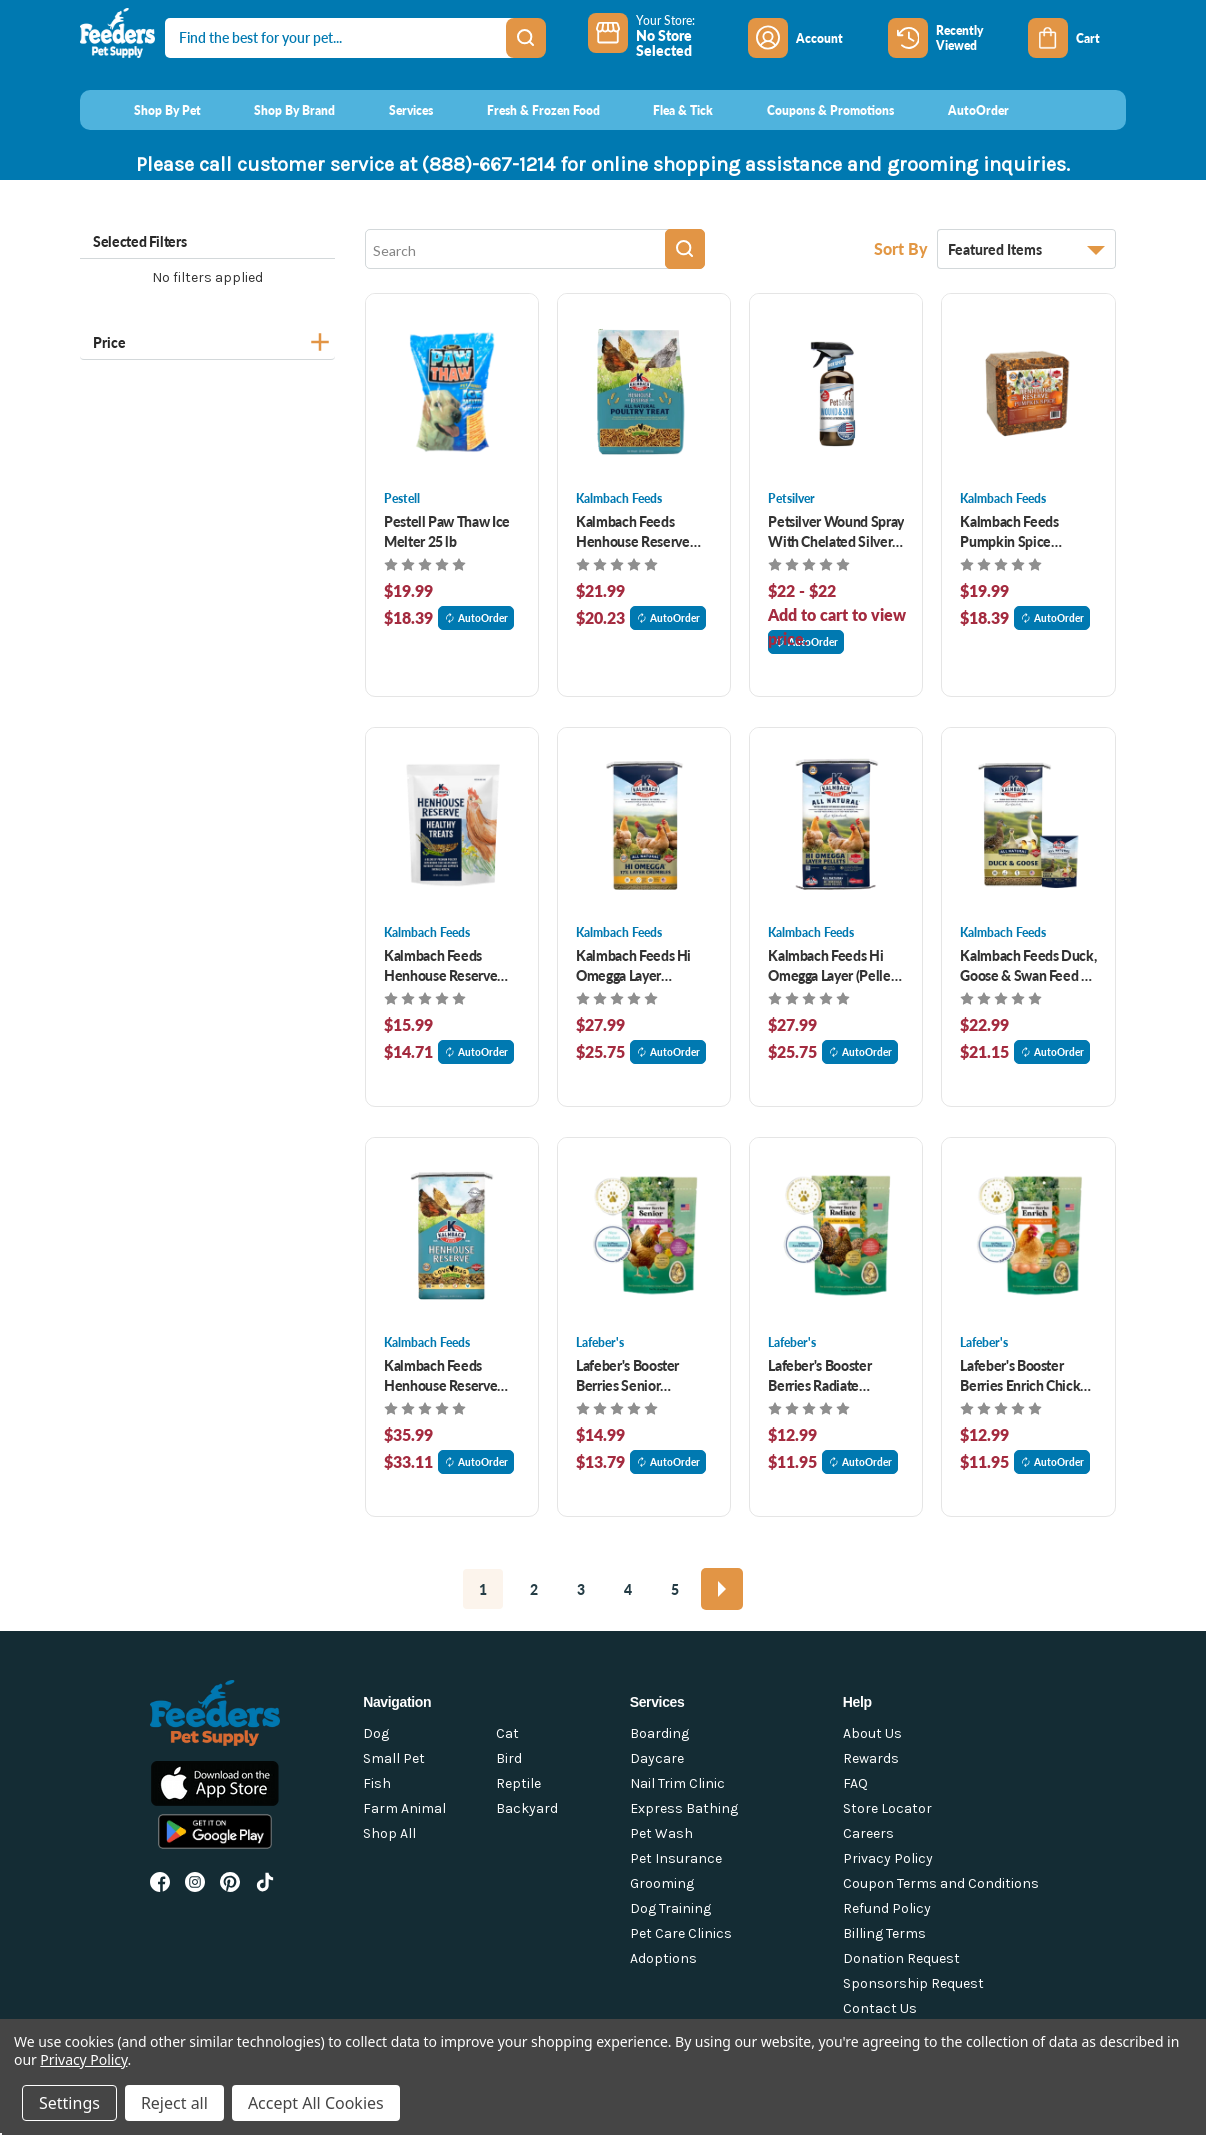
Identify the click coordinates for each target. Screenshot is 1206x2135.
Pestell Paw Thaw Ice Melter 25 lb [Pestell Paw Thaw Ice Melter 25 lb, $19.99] (447, 531)
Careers (868, 1833)
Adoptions (663, 1958)
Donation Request (901, 1958)
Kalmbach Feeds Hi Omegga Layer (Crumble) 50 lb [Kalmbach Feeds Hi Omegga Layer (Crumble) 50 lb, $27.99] (633, 965)
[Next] (722, 1589)
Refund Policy (887, 1908)
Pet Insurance (676, 1858)
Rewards (871, 1758)
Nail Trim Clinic (677, 1783)
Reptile (518, 1783)
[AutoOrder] (959, 110)
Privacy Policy (888, 1858)
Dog (376, 1733)
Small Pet (394, 1758)
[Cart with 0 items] (1077, 38)
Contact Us (880, 2008)
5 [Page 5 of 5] (675, 1589)
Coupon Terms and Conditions (941, 1883)
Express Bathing (684, 1808)
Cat (507, 1733)
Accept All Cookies (316, 2103)
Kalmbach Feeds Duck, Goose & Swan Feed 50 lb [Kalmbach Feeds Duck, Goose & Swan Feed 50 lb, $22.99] (1028, 965)
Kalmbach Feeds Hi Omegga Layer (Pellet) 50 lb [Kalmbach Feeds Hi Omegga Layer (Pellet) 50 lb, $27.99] (833, 965)
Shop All (389, 1833)
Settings (69, 2103)
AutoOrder (476, 618)
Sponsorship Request (913, 1983)
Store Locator (887, 1808)
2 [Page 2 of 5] (534, 1589)
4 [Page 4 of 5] (628, 1589)
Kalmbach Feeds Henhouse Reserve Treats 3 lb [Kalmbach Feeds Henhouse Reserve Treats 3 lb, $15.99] (440, 965)
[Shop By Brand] (276, 110)
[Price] (207, 339)
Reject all (174, 2103)
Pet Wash (661, 1833)
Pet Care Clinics (681, 1933)
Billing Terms (884, 1933)
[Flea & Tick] (665, 110)
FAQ (855, 1783)
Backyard (527, 1808)
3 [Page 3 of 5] (581, 1589)
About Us (872, 1733)
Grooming (662, 1883)
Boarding (659, 1733)
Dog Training (670, 1908)
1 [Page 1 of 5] (483, 1589)
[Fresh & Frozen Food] (524, 110)
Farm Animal (404, 1808)
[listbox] (1026, 249)
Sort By (903, 248)
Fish (377, 1783)
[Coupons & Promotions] (811, 110)
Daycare (657, 1758)
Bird (509, 1758)
